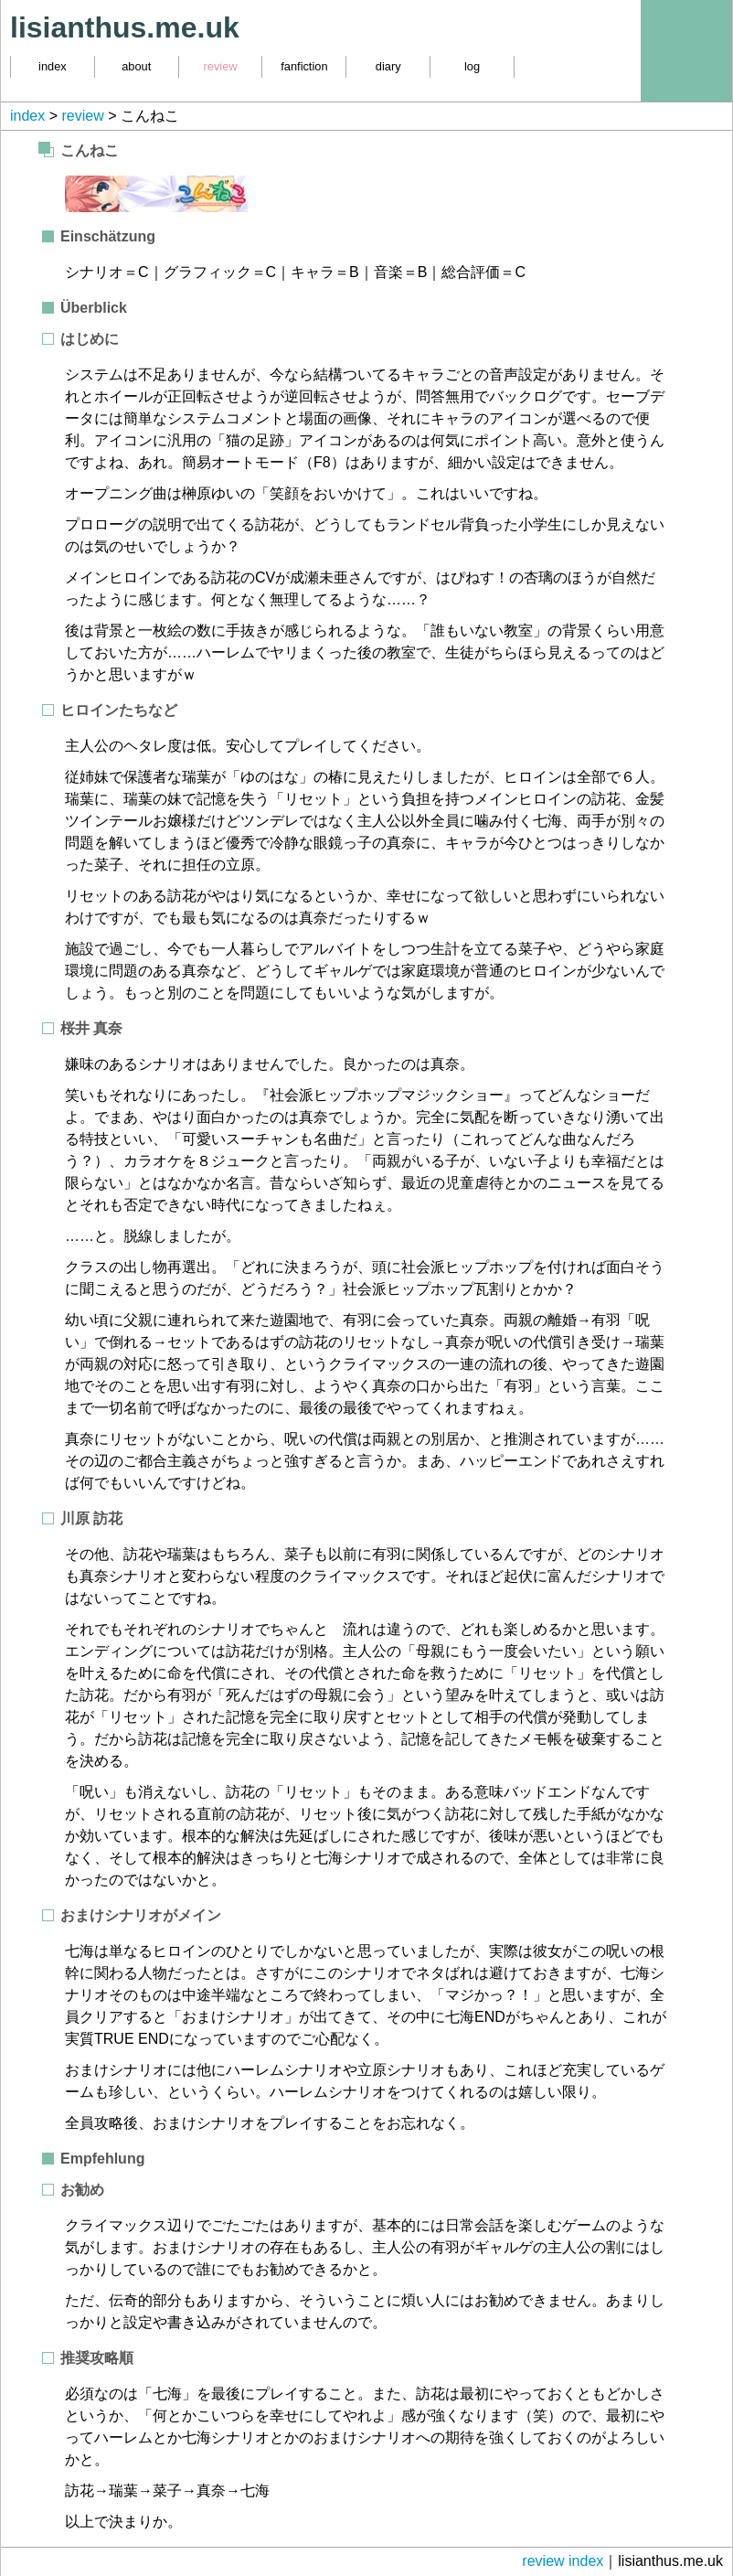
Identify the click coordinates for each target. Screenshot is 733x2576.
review (221, 66)
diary (388, 66)
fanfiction (304, 66)
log (472, 66)
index (52, 66)
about (136, 66)
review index (562, 2561)
